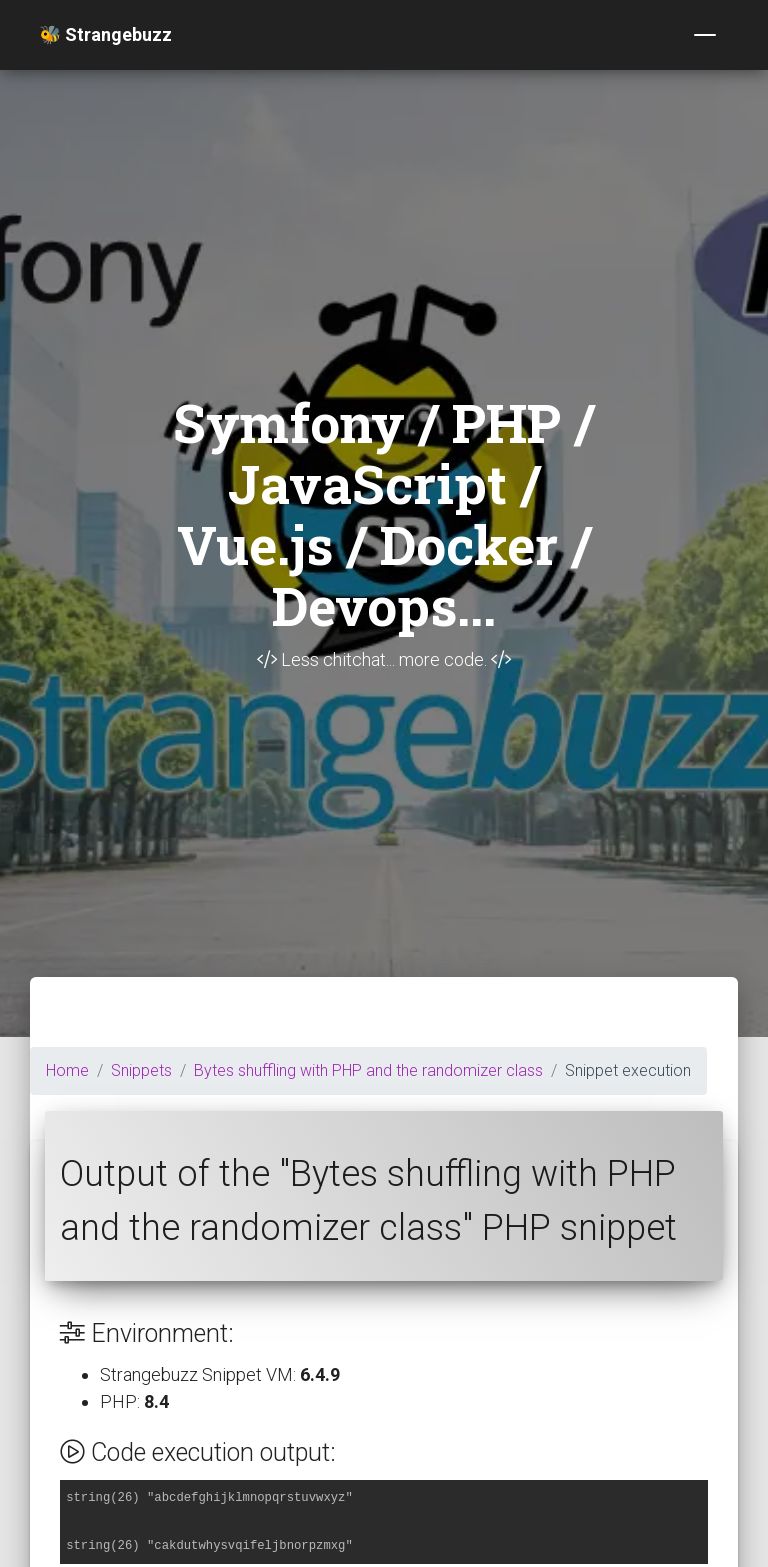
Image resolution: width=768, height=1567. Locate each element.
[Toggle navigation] (705, 35)
